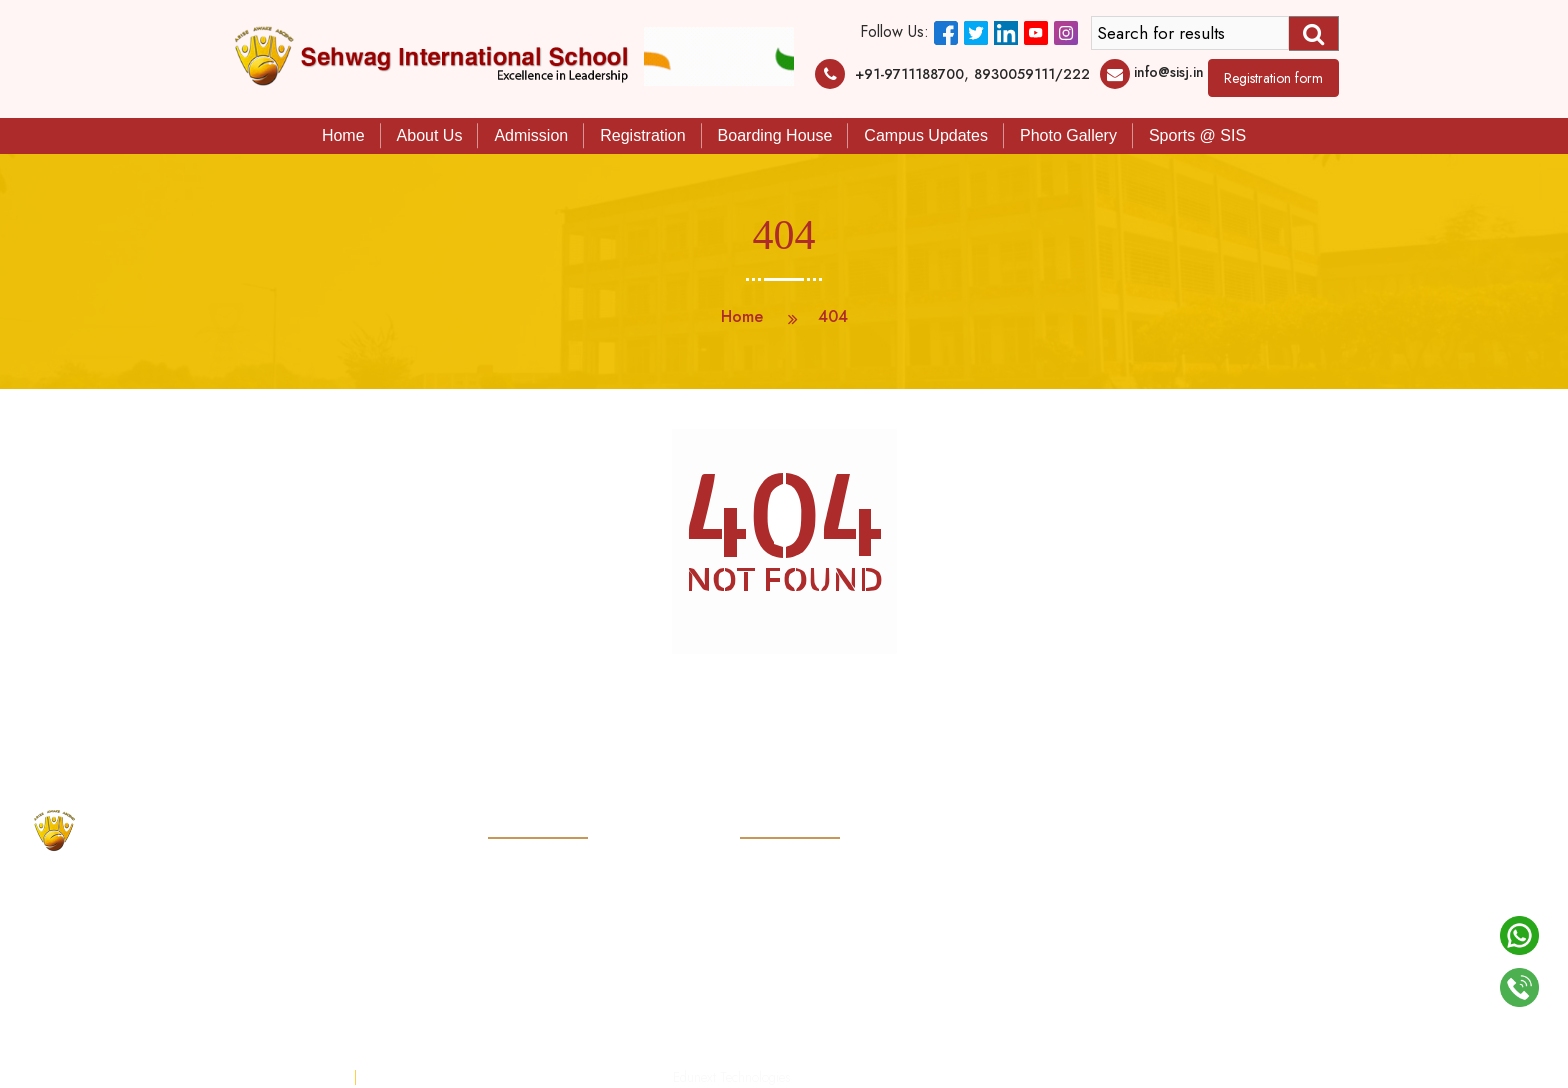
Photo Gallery (1068, 135)
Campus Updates (926, 135)
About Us (430, 135)
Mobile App (521, 1027)
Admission (531, 135)
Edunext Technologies (732, 1077)
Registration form (1273, 78)
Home (343, 135)
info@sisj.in (1169, 72)
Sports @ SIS (1197, 135)
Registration (642, 135)
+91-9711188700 (909, 74)
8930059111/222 (1032, 74)
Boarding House (775, 135)
